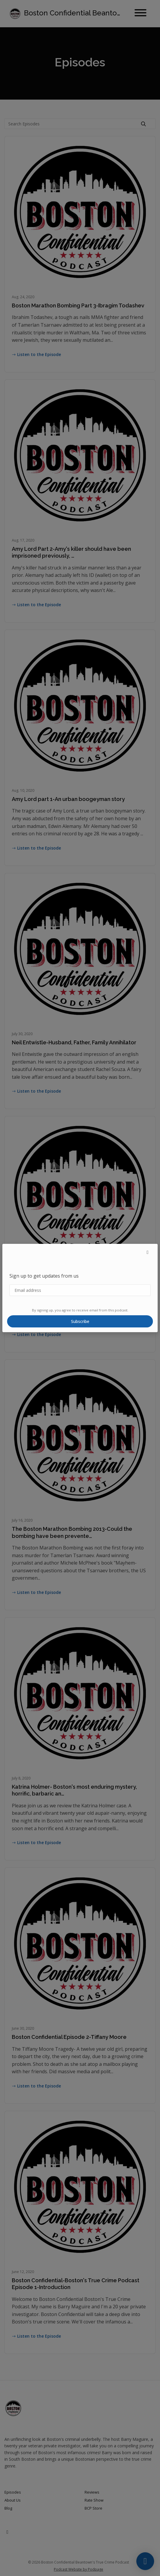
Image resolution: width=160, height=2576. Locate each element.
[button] (148, 1252)
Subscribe (80, 1321)
